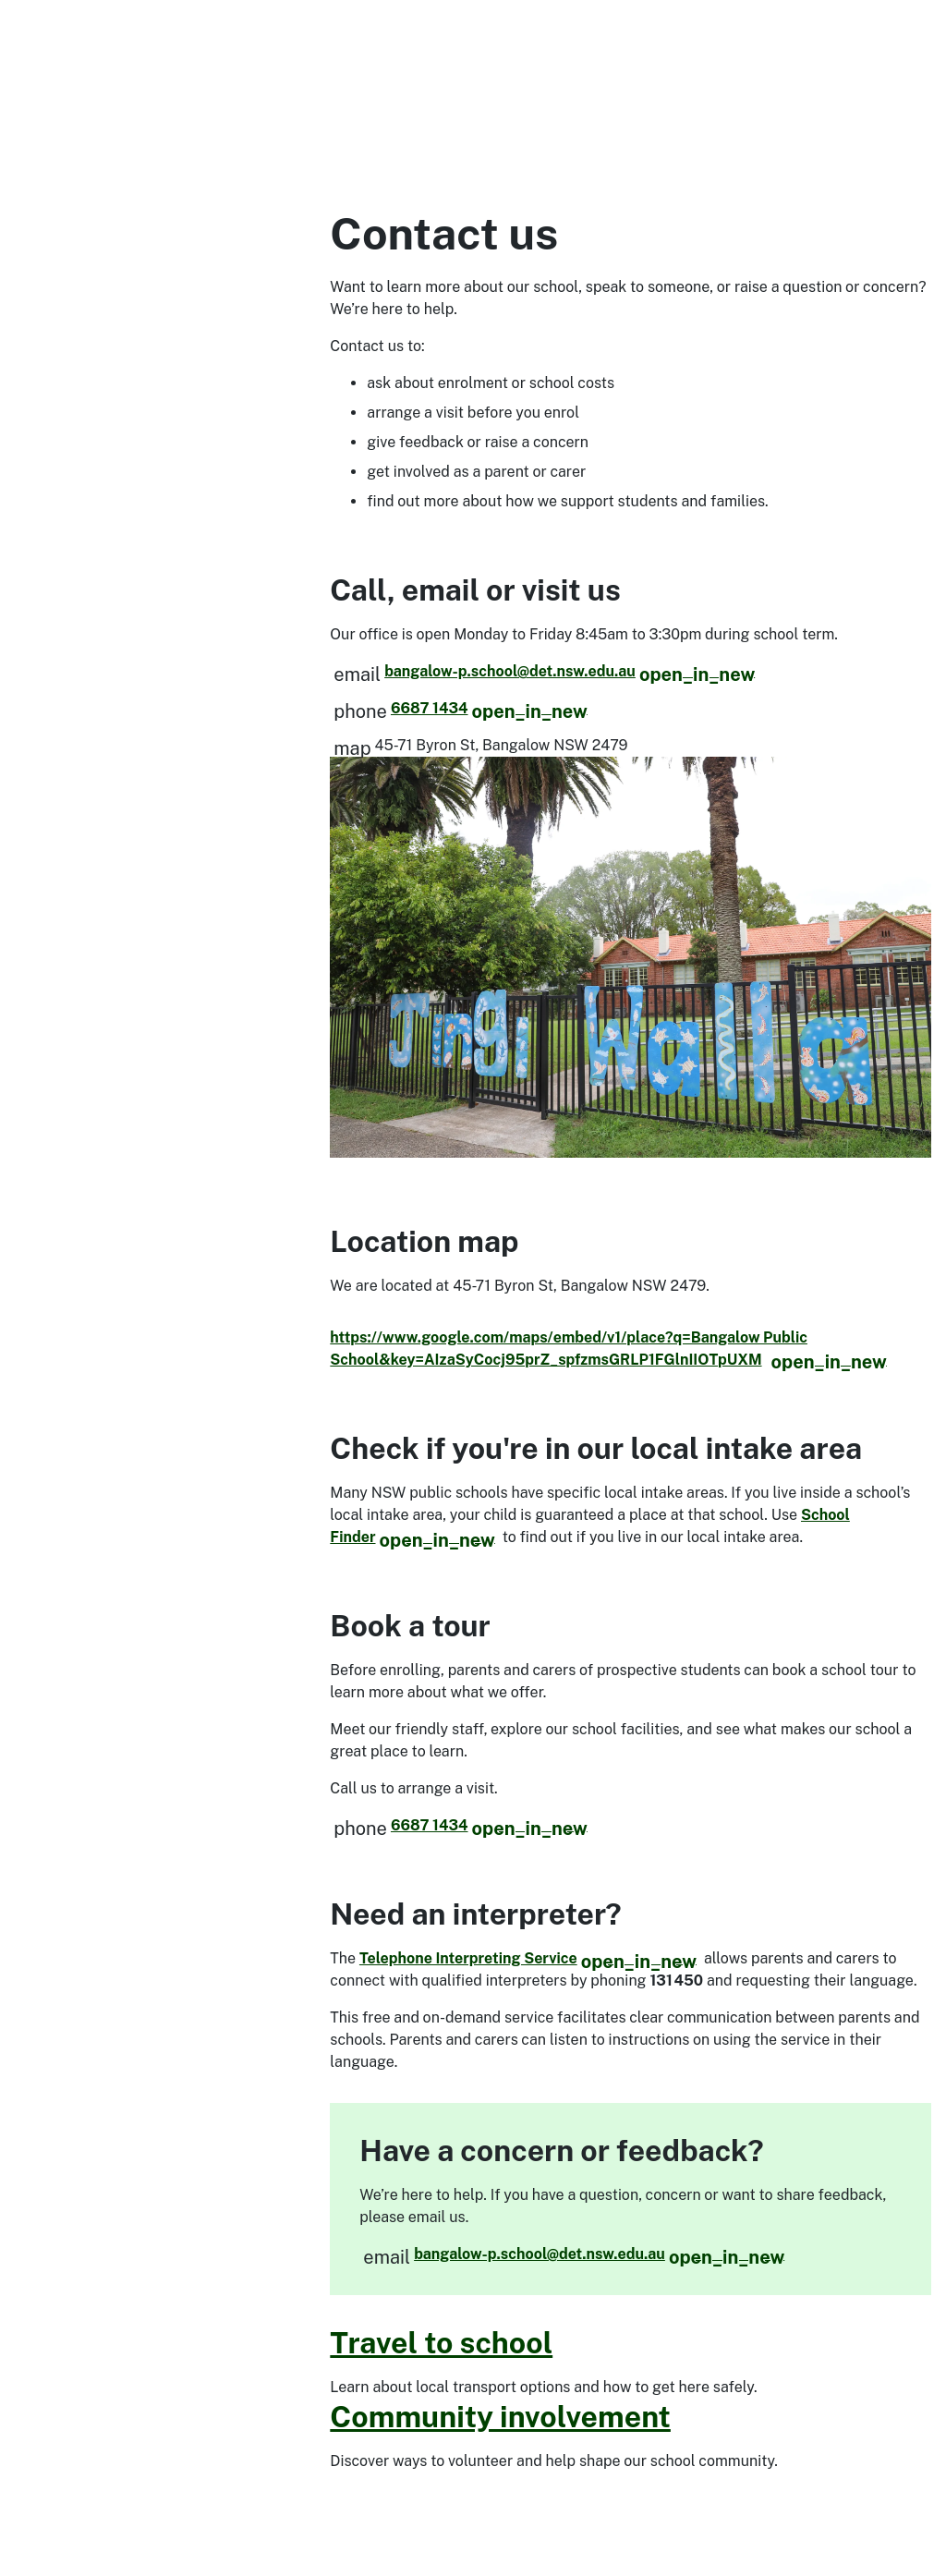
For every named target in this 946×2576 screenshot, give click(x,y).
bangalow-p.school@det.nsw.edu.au (569, 671)
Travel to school (441, 2343)
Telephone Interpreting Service (528, 1958)
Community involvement (500, 2417)
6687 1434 (489, 708)
